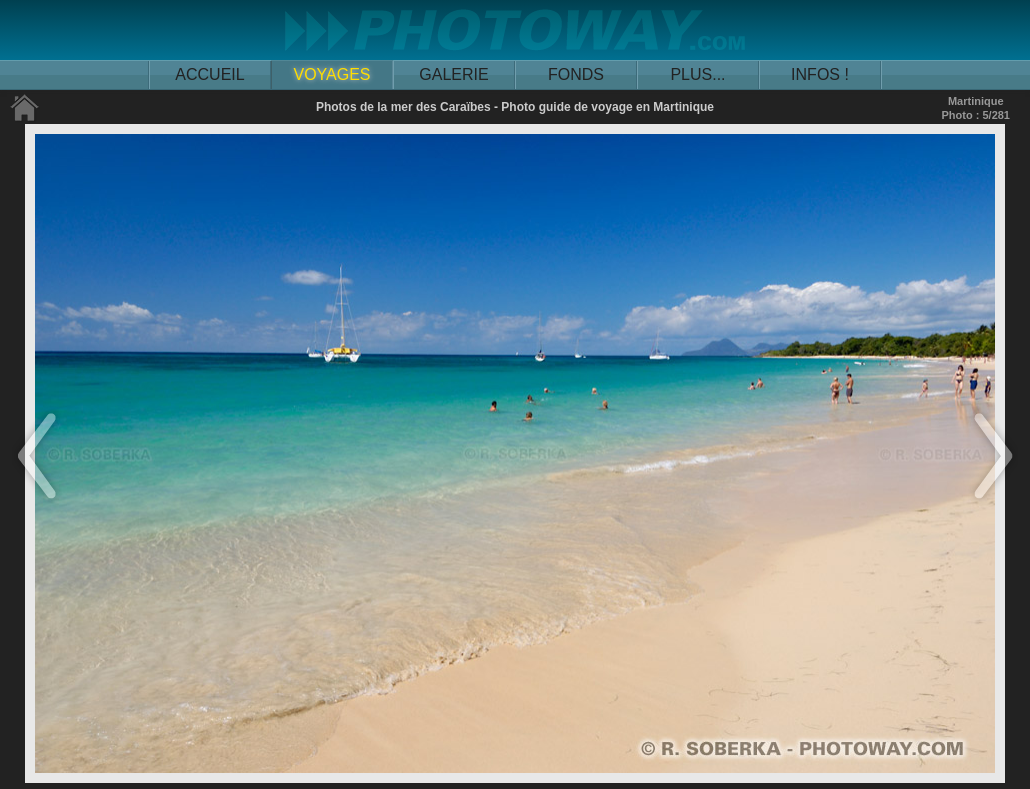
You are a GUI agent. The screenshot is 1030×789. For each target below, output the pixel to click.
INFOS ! (820, 74)
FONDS (576, 74)
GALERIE (453, 74)
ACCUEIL (209, 74)
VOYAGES (331, 74)
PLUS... (697, 74)
